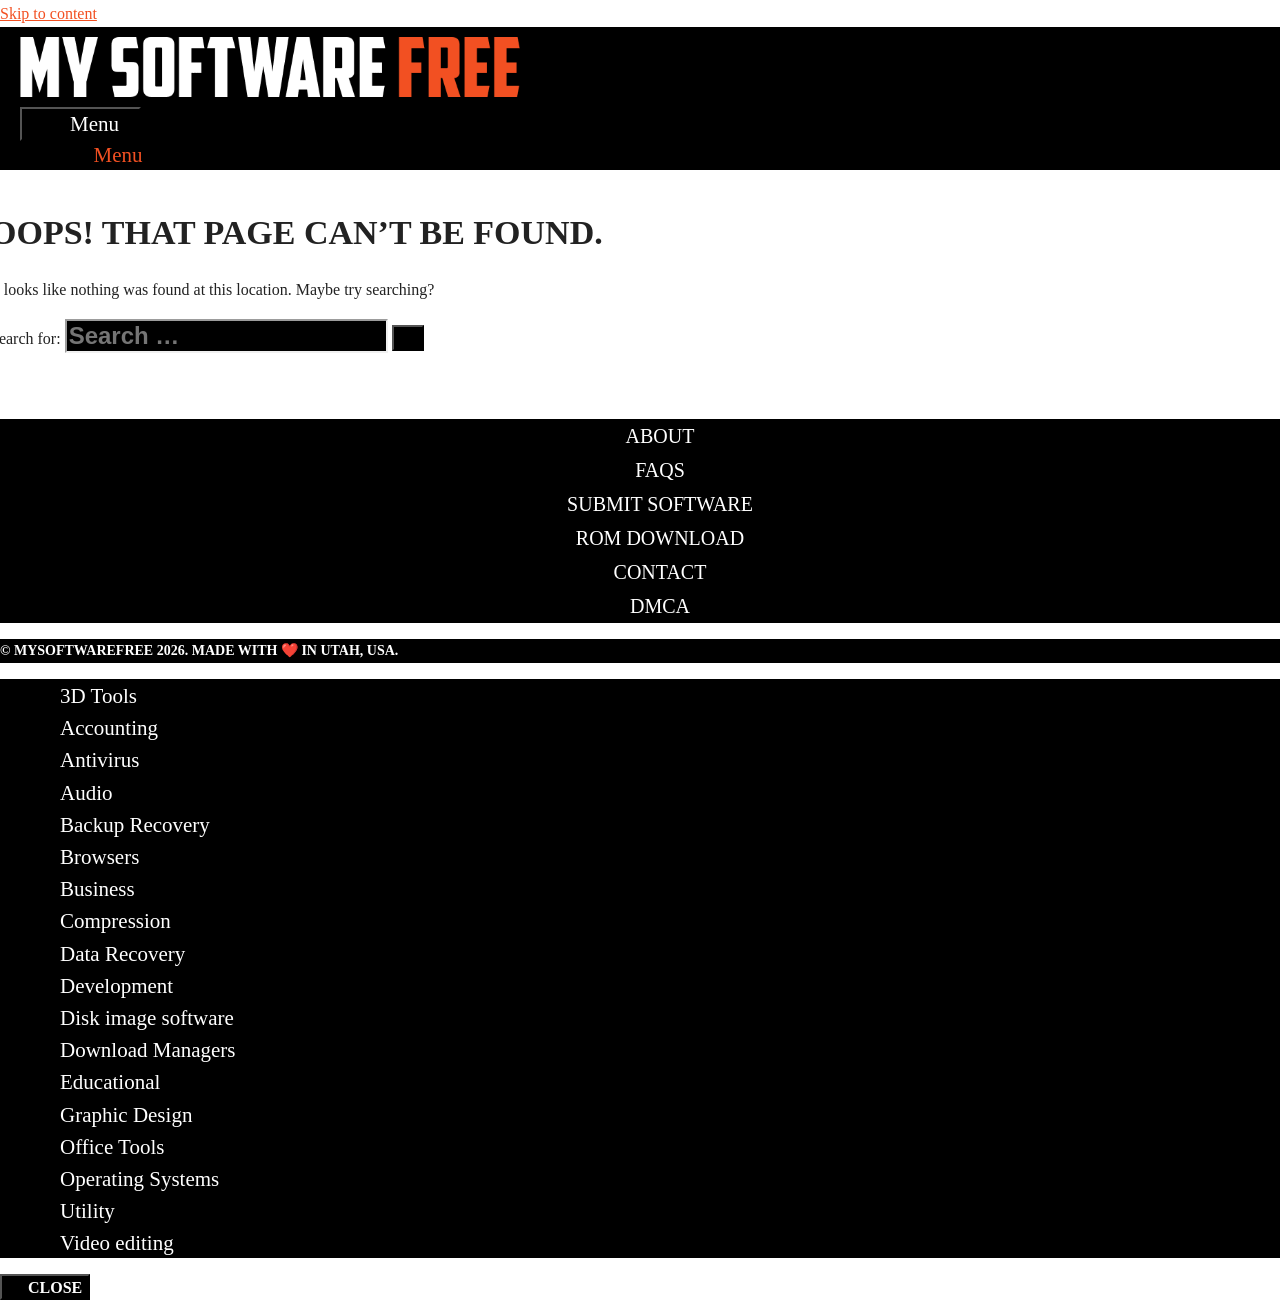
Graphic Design (126, 1115)
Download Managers (148, 1050)
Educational (110, 1082)
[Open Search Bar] (41, 155)
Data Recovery (122, 954)
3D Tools (98, 696)
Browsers (99, 857)
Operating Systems (139, 1179)
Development (116, 986)
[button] (102, 155)
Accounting (109, 728)
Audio (86, 793)
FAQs (660, 470)
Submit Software (660, 504)
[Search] (408, 338)
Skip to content (48, 13)
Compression (115, 921)
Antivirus (99, 760)
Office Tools (112, 1147)
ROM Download (660, 538)
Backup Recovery (135, 825)
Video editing (117, 1243)
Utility (87, 1211)
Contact (660, 572)
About (660, 436)
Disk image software (147, 1018)
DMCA (660, 606)
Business (97, 889)
